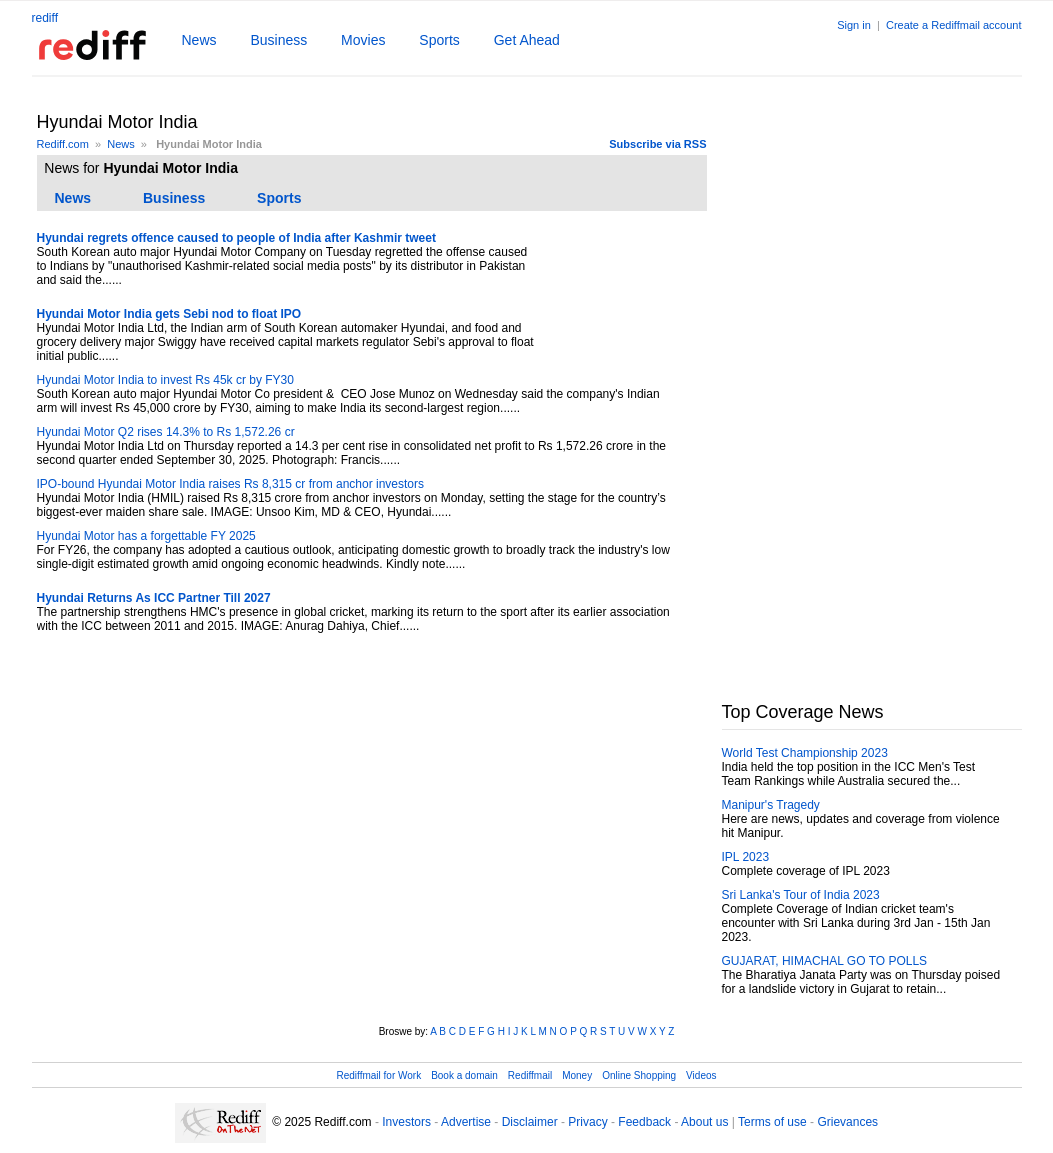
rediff (45, 18)
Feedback (644, 1122)
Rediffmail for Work (378, 1075)
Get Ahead (527, 40)
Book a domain (464, 1075)
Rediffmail (530, 1075)
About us (704, 1122)
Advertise (466, 1122)
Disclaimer (530, 1122)
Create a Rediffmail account (954, 25)
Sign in (854, 25)
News (199, 40)
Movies (363, 40)
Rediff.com (63, 144)
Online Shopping (639, 1075)
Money (577, 1075)
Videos (701, 1075)
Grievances (847, 1122)
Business (278, 40)
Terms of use (772, 1122)
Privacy (587, 1122)
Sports (439, 40)
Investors (406, 1122)
